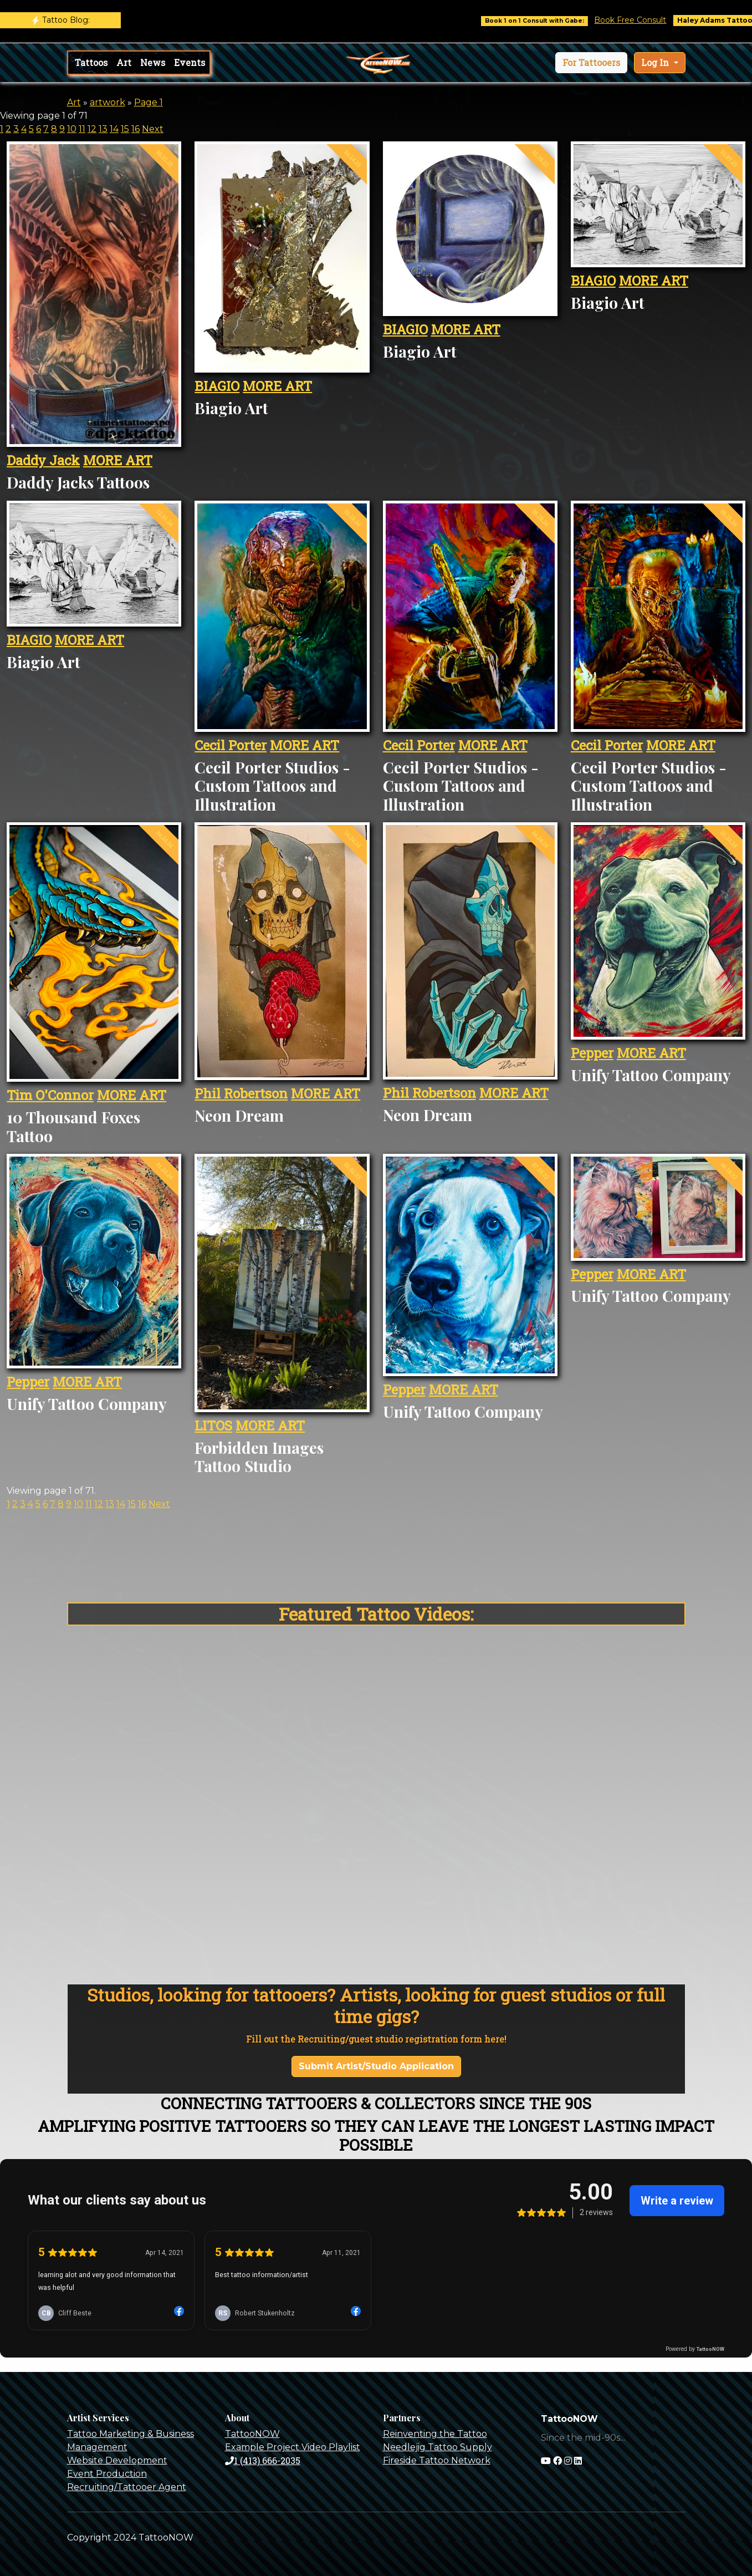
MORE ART (117, 460)
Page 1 (148, 102)
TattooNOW (252, 2434)
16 (135, 129)
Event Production (107, 2473)
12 (92, 129)
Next (152, 129)
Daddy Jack (43, 460)
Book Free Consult (644, 20)
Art (123, 62)
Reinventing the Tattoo (435, 2434)
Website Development (117, 2460)
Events (189, 62)
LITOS (213, 1425)
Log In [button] (656, 62)
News (152, 62)
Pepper (592, 1053)
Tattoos (91, 62)
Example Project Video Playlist (292, 2447)
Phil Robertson (241, 1093)
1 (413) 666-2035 (262, 2460)
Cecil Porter (231, 745)
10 (71, 129)
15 (125, 129)
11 (82, 129)
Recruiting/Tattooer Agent (126, 2487)
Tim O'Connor (50, 1095)
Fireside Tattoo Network (436, 2460)
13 (103, 129)
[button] (591, 62)
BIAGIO (217, 386)
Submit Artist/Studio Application (376, 2066)
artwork (107, 102)
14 (114, 129)
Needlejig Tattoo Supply (437, 2447)
